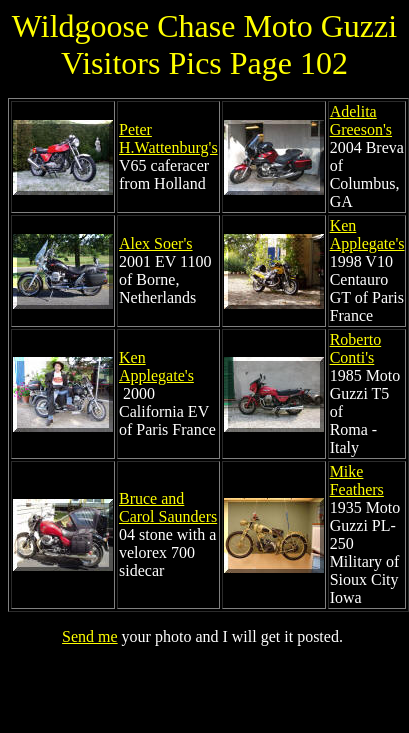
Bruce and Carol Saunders (168, 507)
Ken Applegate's (367, 234)
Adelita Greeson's (361, 120)
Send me (90, 636)
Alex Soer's (156, 243)
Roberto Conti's (356, 348)
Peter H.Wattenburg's (168, 138)
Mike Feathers (357, 480)
